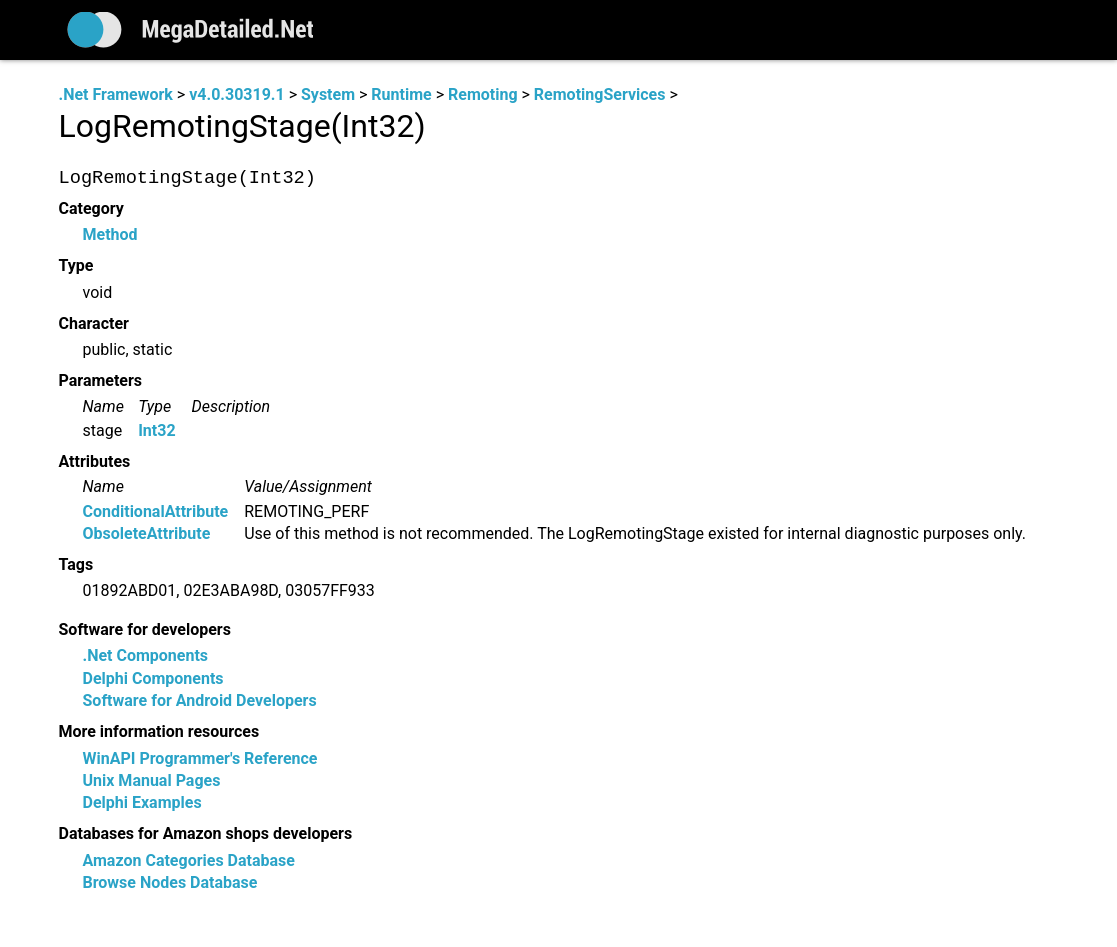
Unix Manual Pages (152, 780)
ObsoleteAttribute (147, 533)
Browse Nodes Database (170, 883)
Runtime (401, 94)
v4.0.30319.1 (236, 94)
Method (110, 235)
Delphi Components (153, 678)
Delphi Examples (142, 803)
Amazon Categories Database (189, 860)
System (328, 94)
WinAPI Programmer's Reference (200, 758)
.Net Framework (116, 94)
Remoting (483, 94)
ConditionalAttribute (156, 511)
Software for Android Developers (200, 701)
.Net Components (146, 656)
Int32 (156, 430)
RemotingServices (600, 94)
